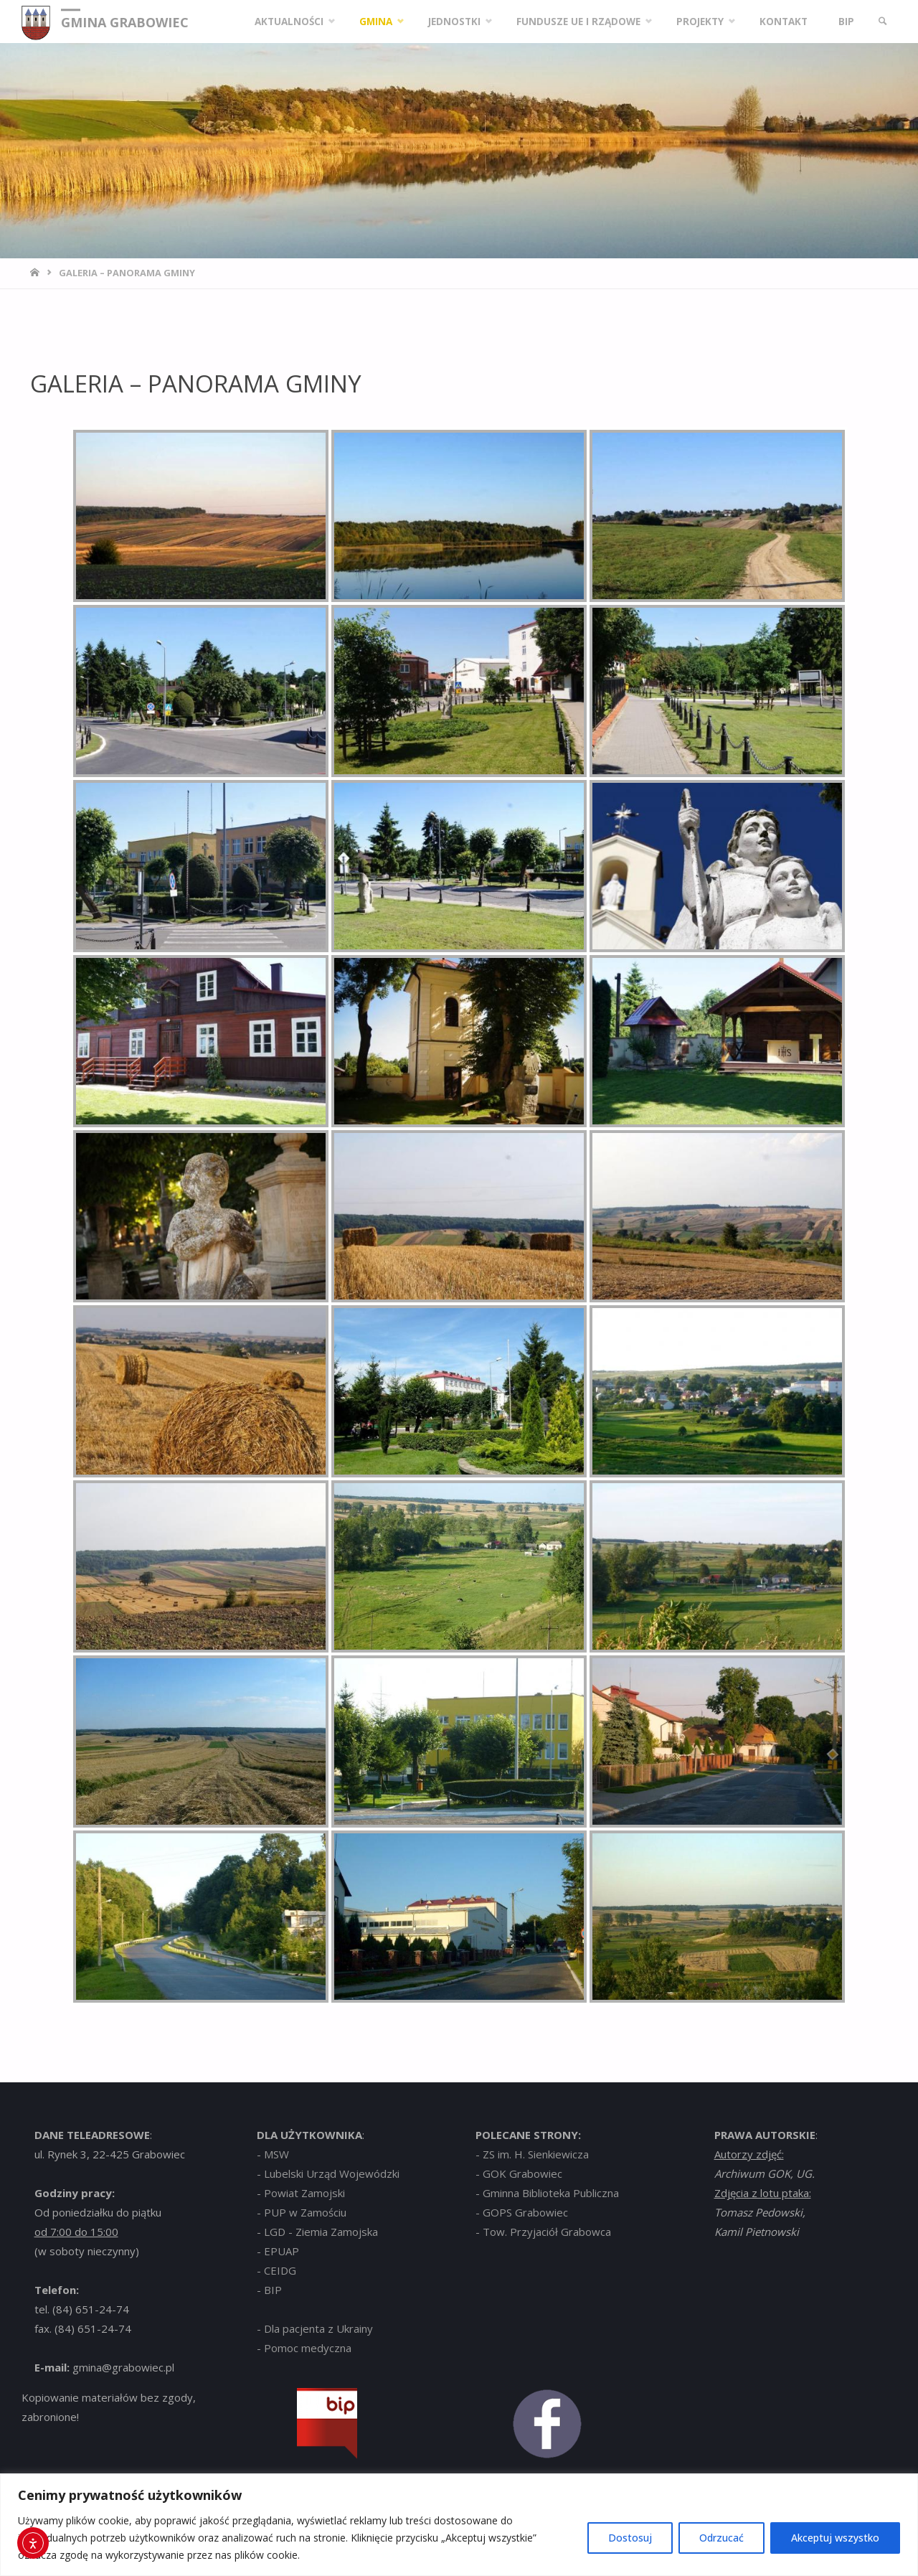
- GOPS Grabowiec (521, 2212)
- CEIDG (276, 2270)
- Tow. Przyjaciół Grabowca (543, 2231)
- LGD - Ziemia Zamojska (317, 2231)
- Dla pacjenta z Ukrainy (315, 2328)
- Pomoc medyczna (304, 2348)
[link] (883, 21)
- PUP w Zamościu (301, 2212)
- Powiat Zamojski (301, 2193)
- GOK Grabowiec (518, 2173)
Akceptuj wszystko (835, 2537)
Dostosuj (630, 2537)
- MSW (273, 2154)
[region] (459, 2524)
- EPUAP (278, 2251)
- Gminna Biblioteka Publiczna (547, 2193)
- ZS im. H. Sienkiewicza (532, 2154)
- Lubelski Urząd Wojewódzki (328, 2173)
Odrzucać (721, 2537)
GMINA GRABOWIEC (125, 22)
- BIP (269, 2290)
